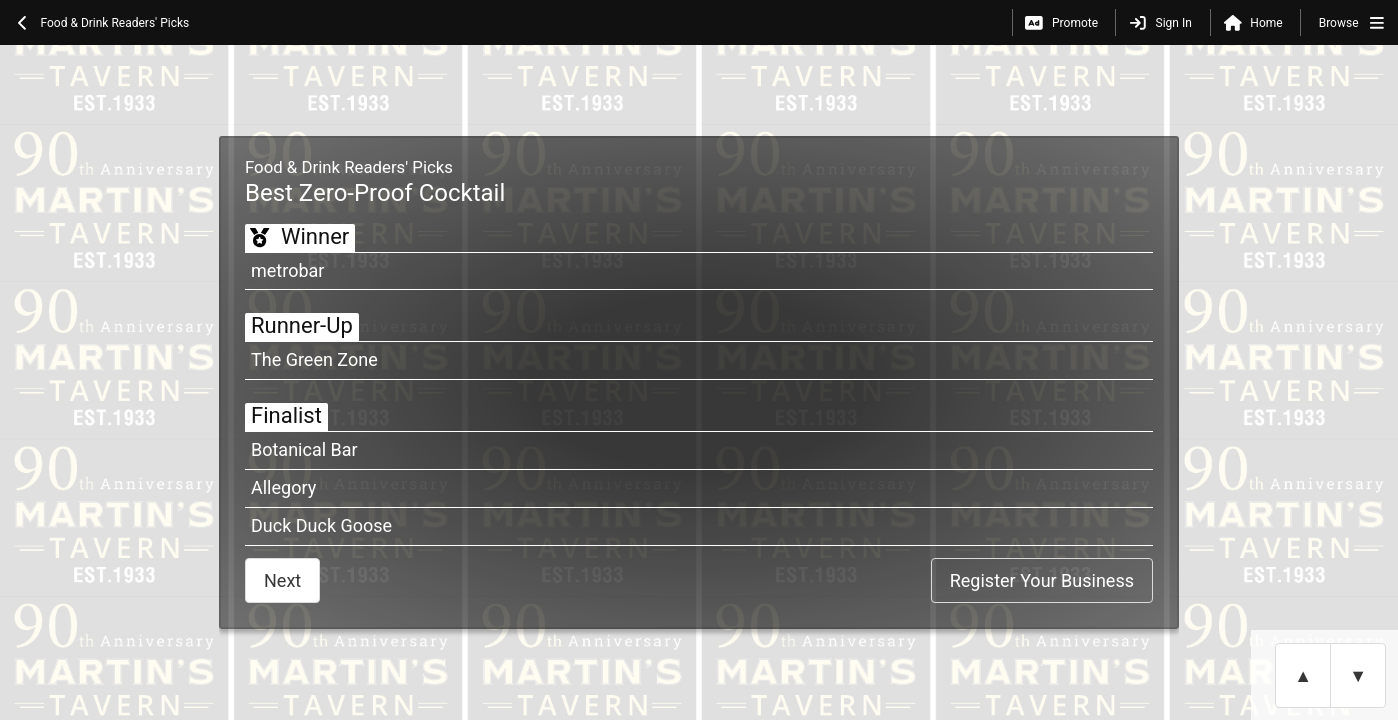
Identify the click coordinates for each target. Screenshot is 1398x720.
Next (282, 580)
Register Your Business (1042, 580)
